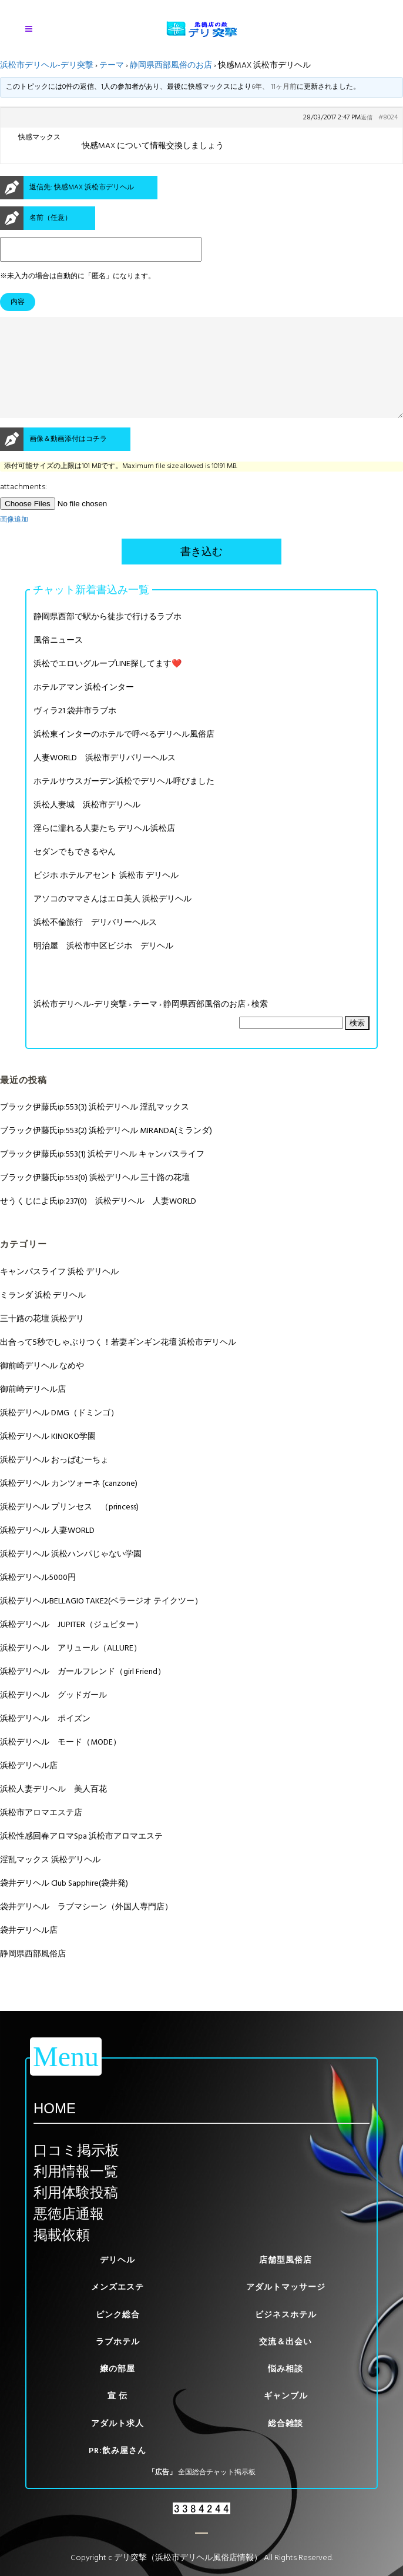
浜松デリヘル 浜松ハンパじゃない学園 (71, 1575)
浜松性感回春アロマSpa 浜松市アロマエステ (81, 1857)
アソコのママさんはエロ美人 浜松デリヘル (112, 920)
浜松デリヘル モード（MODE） (60, 1763)
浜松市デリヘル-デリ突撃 (46, 65)
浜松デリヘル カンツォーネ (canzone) (68, 1504)
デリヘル (117, 2260)
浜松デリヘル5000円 (38, 1598)
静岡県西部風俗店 (33, 1975)
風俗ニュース (58, 661)
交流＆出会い (285, 2341)
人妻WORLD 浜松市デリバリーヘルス (104, 779)
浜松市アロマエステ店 (41, 1833)
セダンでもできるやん (74, 873)
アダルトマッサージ (285, 2287)
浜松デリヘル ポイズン (45, 1739)
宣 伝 (117, 2396)
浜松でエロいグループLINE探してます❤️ (107, 684)
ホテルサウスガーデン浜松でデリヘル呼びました (123, 802)
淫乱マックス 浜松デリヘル (50, 1880)
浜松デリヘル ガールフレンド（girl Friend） (83, 1692)
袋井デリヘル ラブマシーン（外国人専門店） (86, 1927)
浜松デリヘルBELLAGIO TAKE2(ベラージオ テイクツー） (101, 1622)
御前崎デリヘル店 (33, 1410)
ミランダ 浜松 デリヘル (43, 1316)
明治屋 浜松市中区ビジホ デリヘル (103, 967)
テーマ (111, 65)
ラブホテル (118, 2341)
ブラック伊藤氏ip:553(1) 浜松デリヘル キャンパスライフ (102, 1175)
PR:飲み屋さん (117, 2450)
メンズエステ (117, 2287)
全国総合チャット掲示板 (217, 2472)
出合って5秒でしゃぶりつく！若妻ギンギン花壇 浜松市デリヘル (118, 1363)
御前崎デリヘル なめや (42, 1387)
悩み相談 (285, 2368)
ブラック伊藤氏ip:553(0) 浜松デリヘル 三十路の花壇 (95, 1198)
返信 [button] (366, 117)
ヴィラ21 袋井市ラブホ (74, 732)
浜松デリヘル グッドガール (53, 1716)
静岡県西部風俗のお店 (171, 65)
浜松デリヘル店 (29, 1786)
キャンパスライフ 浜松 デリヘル (59, 1292)
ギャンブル (286, 2396)
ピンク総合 (118, 2314)
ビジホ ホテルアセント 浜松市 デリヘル (106, 896)
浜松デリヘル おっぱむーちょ (54, 1481)
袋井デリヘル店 (29, 1951)
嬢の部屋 (117, 2368)
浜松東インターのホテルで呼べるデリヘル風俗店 (123, 755)
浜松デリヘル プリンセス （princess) (69, 1528)
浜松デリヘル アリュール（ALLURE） (71, 1669)
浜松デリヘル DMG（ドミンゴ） (59, 1434)
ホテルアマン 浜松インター (83, 708)
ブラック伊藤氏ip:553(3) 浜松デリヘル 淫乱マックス (94, 1128)
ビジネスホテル (286, 2314)
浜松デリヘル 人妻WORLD (47, 1551)
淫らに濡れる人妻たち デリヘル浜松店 (104, 849)
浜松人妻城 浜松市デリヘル (86, 826)
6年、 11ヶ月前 (274, 86)
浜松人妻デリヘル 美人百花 (53, 1810)
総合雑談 (285, 2423)
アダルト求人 (117, 2423)
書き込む (201, 573)
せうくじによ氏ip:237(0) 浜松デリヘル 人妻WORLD (98, 1222)
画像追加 (14, 540)
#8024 (388, 117)
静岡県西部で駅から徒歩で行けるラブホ (107, 637)
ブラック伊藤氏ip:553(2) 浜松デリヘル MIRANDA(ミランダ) (106, 1151)
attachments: (23, 508)
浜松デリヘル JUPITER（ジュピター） (71, 1645)
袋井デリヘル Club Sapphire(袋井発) (64, 1904)
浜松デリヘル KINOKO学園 (48, 1457)
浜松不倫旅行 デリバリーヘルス (95, 943)
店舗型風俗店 (285, 2260)
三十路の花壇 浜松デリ (42, 1340)
